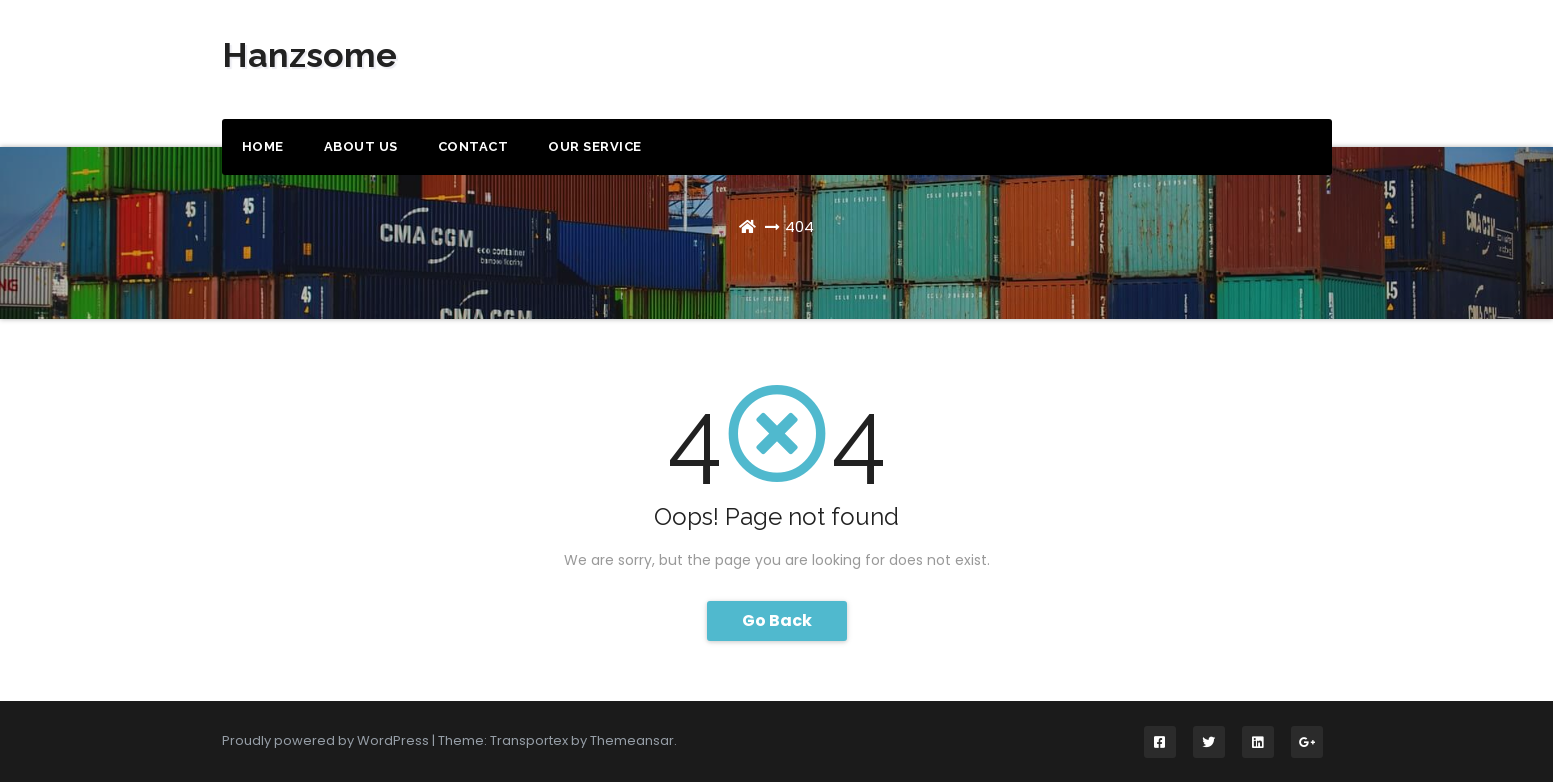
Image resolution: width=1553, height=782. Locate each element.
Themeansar (632, 740)
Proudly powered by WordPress (327, 740)
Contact (473, 146)
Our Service (595, 146)
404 (799, 226)
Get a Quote (1245, 62)
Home (263, 146)
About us (361, 146)
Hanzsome (309, 55)
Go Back (777, 620)
